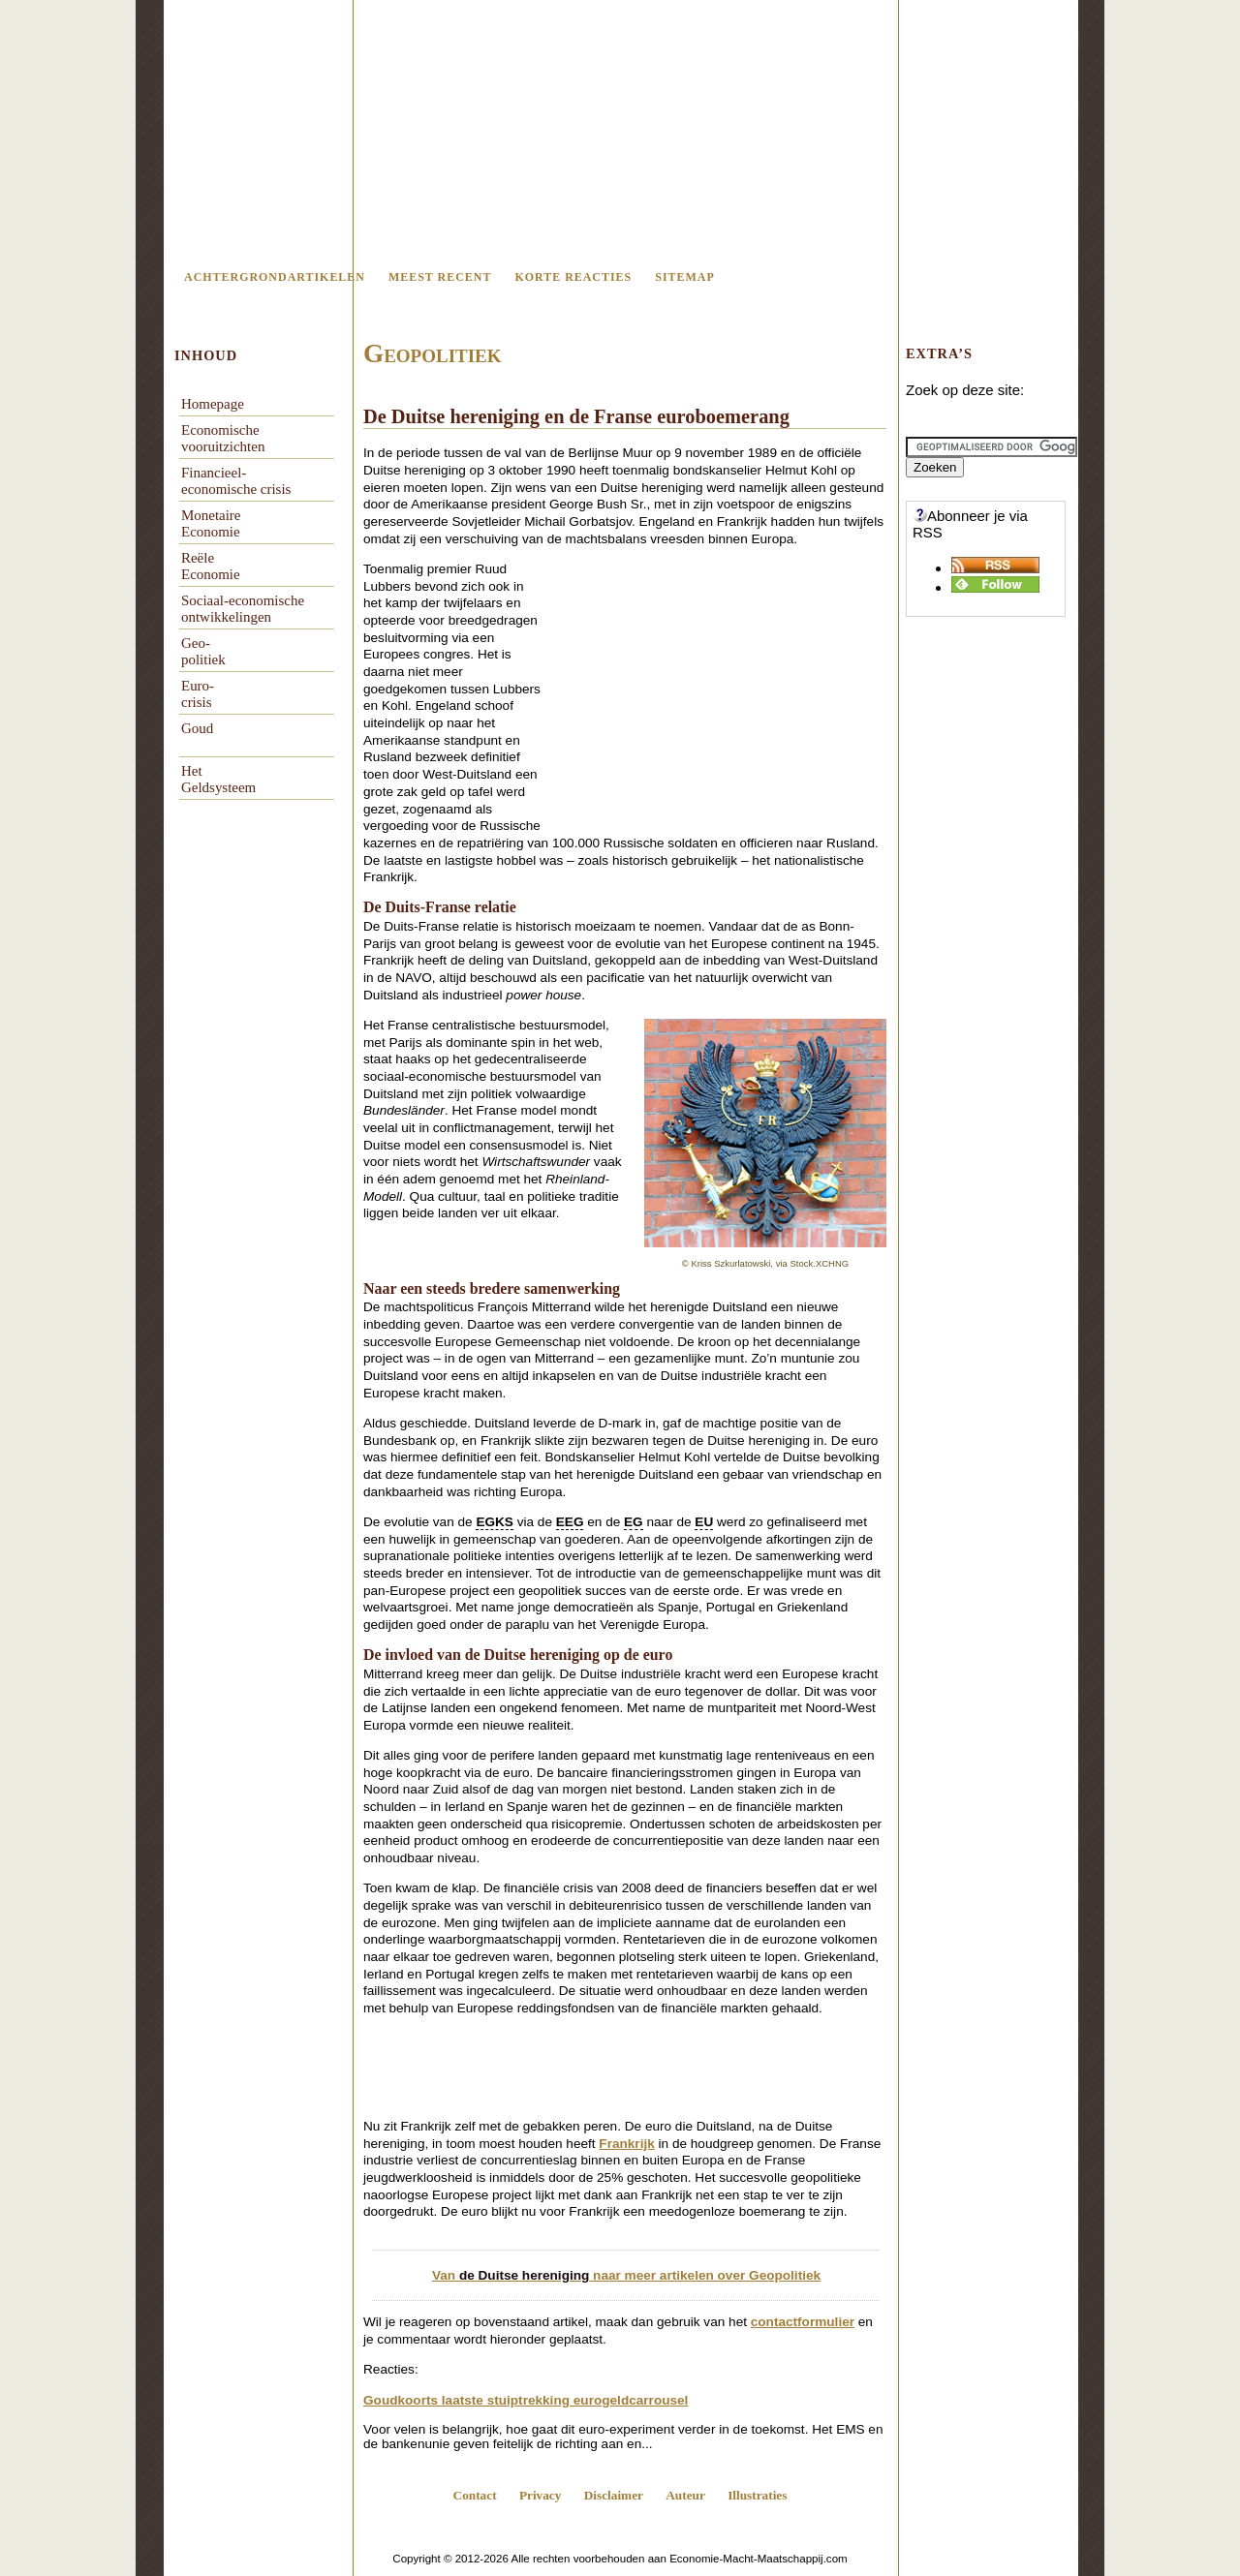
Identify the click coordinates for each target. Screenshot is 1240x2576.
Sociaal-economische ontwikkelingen (242, 609)
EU (704, 1522)
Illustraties (757, 2495)
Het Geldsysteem (218, 779)
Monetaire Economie (210, 523)
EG (633, 1522)
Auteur (685, 2495)
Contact (475, 2495)
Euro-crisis (197, 694)
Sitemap (684, 277)
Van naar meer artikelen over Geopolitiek (626, 2275)
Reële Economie (210, 566)
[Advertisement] (723, 698)
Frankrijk (626, 2143)
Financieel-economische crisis (236, 481)
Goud (197, 728)
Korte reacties (573, 277)
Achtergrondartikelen (274, 277)
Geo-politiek (203, 651)
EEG (570, 1522)
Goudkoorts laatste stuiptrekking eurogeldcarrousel (525, 2400)
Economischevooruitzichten (222, 438)
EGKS (494, 1522)
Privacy (540, 2495)
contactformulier (802, 2322)
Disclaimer (613, 2495)
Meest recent (439, 277)
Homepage (212, 404)
